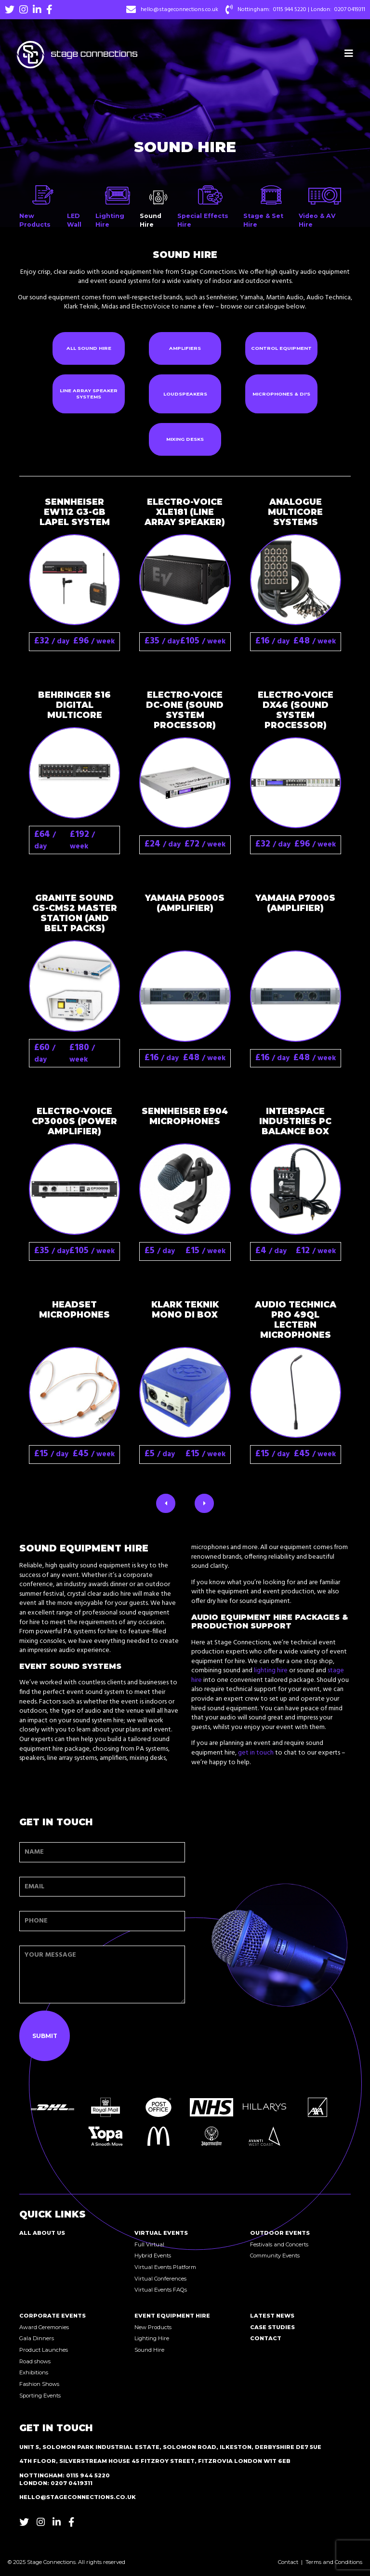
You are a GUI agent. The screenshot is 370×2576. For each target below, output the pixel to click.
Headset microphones (74, 1309)
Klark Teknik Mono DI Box (185, 1309)
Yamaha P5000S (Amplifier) (185, 903)
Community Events (275, 2255)
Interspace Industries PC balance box (295, 1121)
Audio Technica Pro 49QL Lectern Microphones (295, 1319)
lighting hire (271, 1670)
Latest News (272, 2315)
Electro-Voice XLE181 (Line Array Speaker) (185, 512)
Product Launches (43, 2349)
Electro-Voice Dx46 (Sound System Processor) (295, 710)
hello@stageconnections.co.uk (179, 10)
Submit (44, 2035)
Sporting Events (40, 2395)
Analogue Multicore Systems (295, 512)
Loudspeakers (185, 394)
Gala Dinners (36, 2338)
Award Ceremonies (44, 2327)
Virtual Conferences (160, 2278)
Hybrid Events (152, 2255)
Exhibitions (33, 2372)
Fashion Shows (39, 2384)
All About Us (42, 2233)
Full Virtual (149, 2244)
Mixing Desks (185, 439)
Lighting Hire (151, 2338)
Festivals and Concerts (279, 2244)
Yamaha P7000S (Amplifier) (295, 903)
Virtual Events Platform (165, 2267)
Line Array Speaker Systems (89, 394)
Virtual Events (161, 2233)
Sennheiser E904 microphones (185, 1116)
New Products (153, 2327)
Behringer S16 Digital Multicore (74, 705)
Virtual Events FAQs (160, 2289)
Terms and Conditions (333, 2562)
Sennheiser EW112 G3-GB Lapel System (75, 512)
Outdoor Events (280, 2233)
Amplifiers (185, 348)
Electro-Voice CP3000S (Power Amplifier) (74, 1121)
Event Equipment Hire (172, 2315)
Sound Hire (149, 2349)
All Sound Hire (88, 348)
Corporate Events (52, 2315)
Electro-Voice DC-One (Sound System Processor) (185, 710)
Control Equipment (281, 348)
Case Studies (272, 2327)
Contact (265, 2338)
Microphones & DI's (281, 394)
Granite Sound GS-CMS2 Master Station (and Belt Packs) (74, 913)
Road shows (35, 2361)
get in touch (256, 1752)
